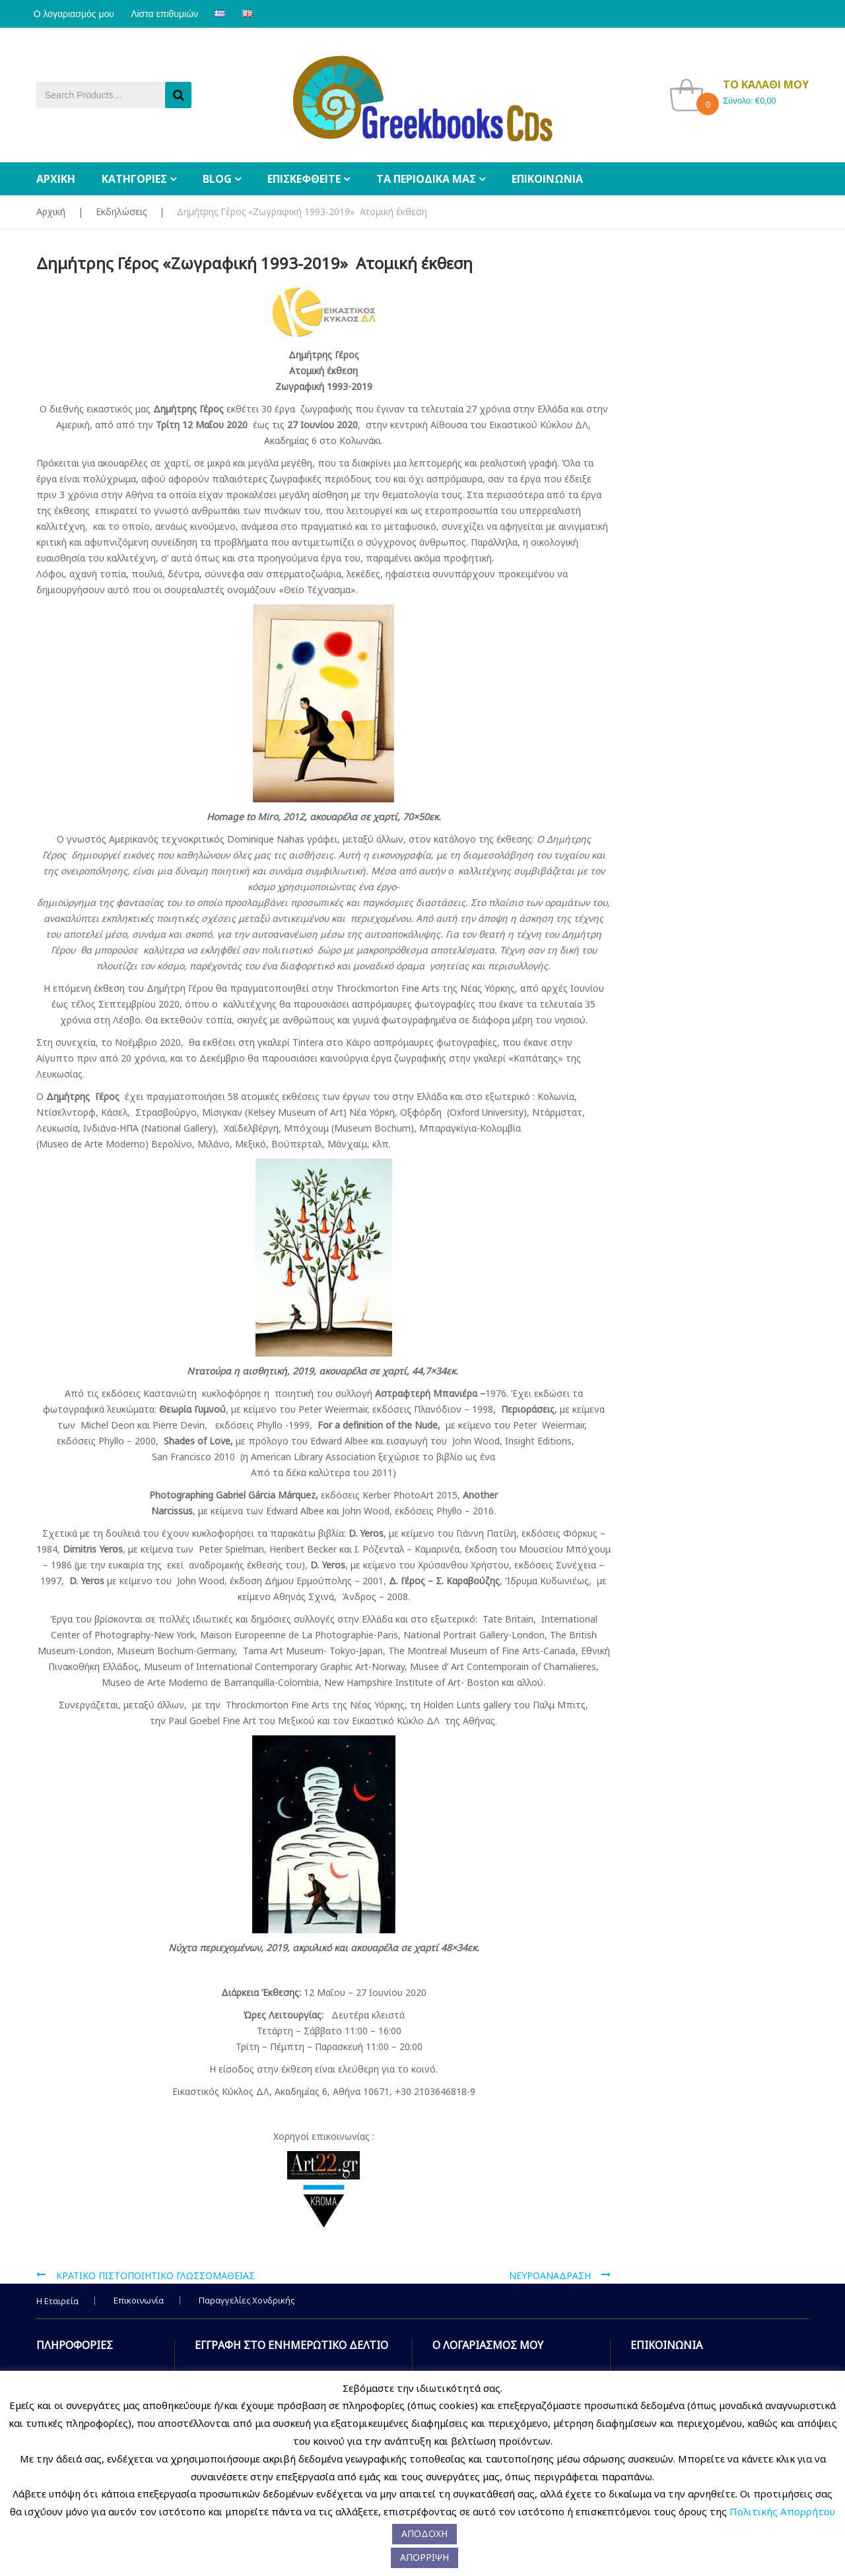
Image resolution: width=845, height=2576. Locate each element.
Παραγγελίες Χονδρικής (246, 2300)
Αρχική (50, 211)
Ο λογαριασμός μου (76, 14)
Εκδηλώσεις (121, 211)
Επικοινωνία (139, 2300)
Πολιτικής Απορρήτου (782, 2511)
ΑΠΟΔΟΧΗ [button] (424, 2533)
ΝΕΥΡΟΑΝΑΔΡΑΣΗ (550, 2275)
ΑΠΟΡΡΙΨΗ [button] (424, 2557)
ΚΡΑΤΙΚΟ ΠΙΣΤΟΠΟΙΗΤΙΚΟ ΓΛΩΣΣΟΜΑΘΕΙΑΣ (155, 2275)
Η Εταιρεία (57, 2301)
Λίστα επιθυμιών (173, 14)
